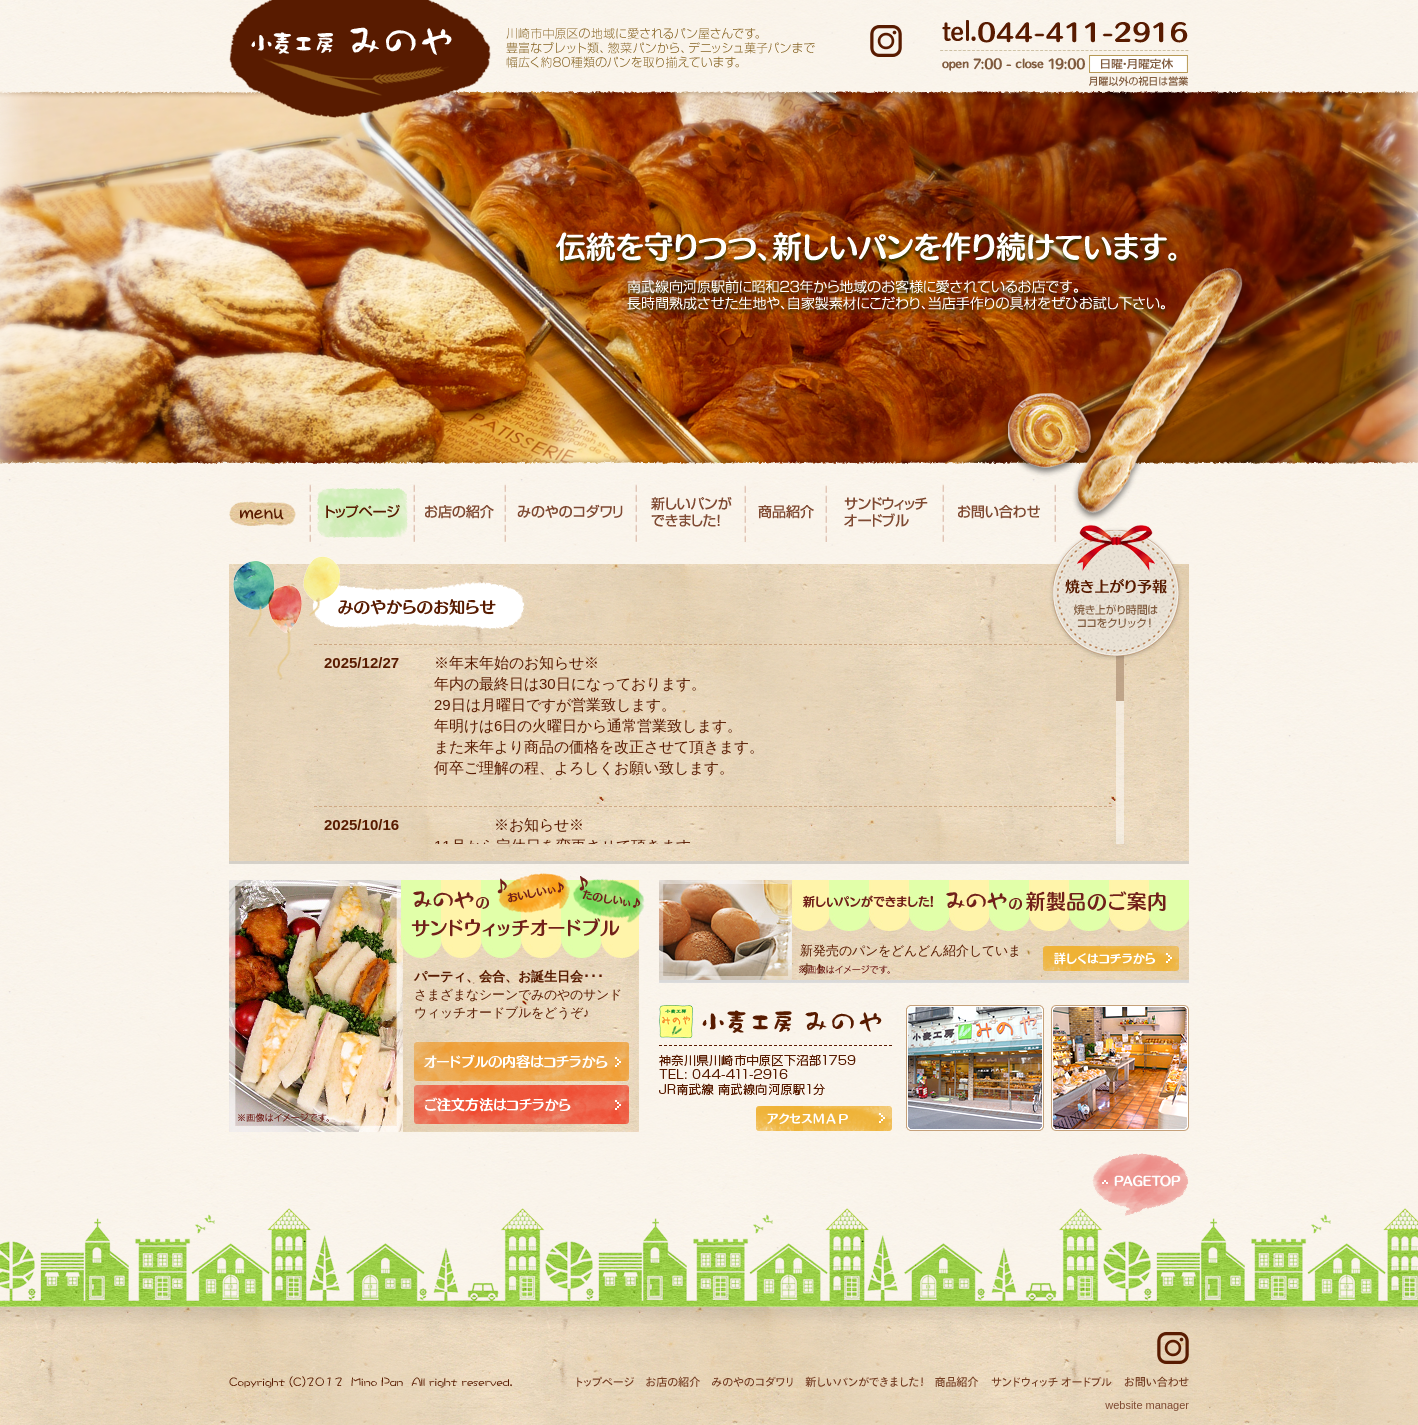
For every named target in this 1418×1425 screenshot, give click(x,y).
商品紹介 (786, 513)
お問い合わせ (999, 513)
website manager (1147, 1405)
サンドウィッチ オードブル (884, 513)
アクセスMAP (824, 1118)
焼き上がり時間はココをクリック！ (1116, 616)
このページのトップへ (1140, 1185)
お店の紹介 (459, 513)
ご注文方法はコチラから (521, 1104)
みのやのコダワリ (571, 513)
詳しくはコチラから (1111, 958)
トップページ (362, 513)
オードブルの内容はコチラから (521, 1061)
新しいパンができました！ (691, 513)
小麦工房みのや (360, 59)
